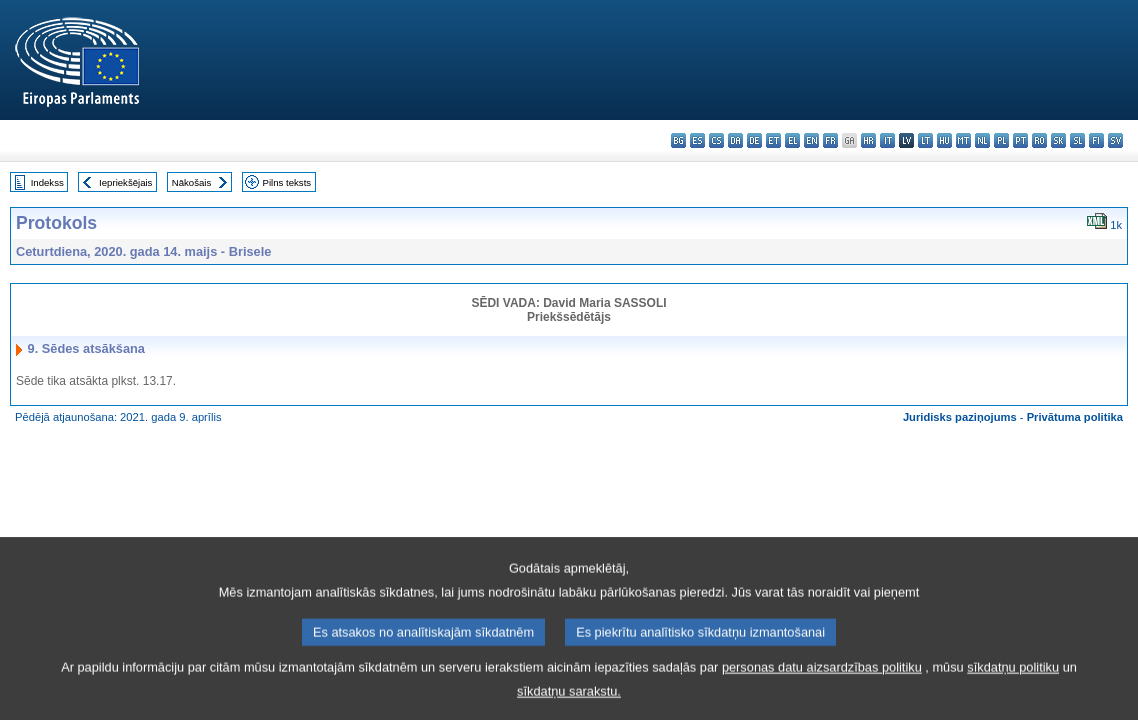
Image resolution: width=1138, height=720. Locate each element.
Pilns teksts (287, 182)
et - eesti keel (773, 140)
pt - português (1020, 140)
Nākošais (191, 182)
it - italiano (887, 140)
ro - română (1039, 140)
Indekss (47, 182)
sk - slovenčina (1058, 140)
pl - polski (1001, 140)
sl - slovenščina (1077, 140)
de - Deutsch (754, 140)
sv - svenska (1115, 140)
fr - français (830, 140)
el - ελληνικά (792, 140)
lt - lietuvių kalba (925, 140)
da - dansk (735, 140)
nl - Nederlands (982, 140)
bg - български (678, 140)
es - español (697, 140)
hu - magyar (944, 140)
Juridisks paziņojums (960, 417)
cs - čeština (716, 140)
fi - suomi (1096, 140)
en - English (811, 140)
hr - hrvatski (868, 140)
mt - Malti (963, 140)
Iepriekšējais (125, 182)
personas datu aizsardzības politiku (822, 695)
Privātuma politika (1075, 417)
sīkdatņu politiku (1013, 695)
